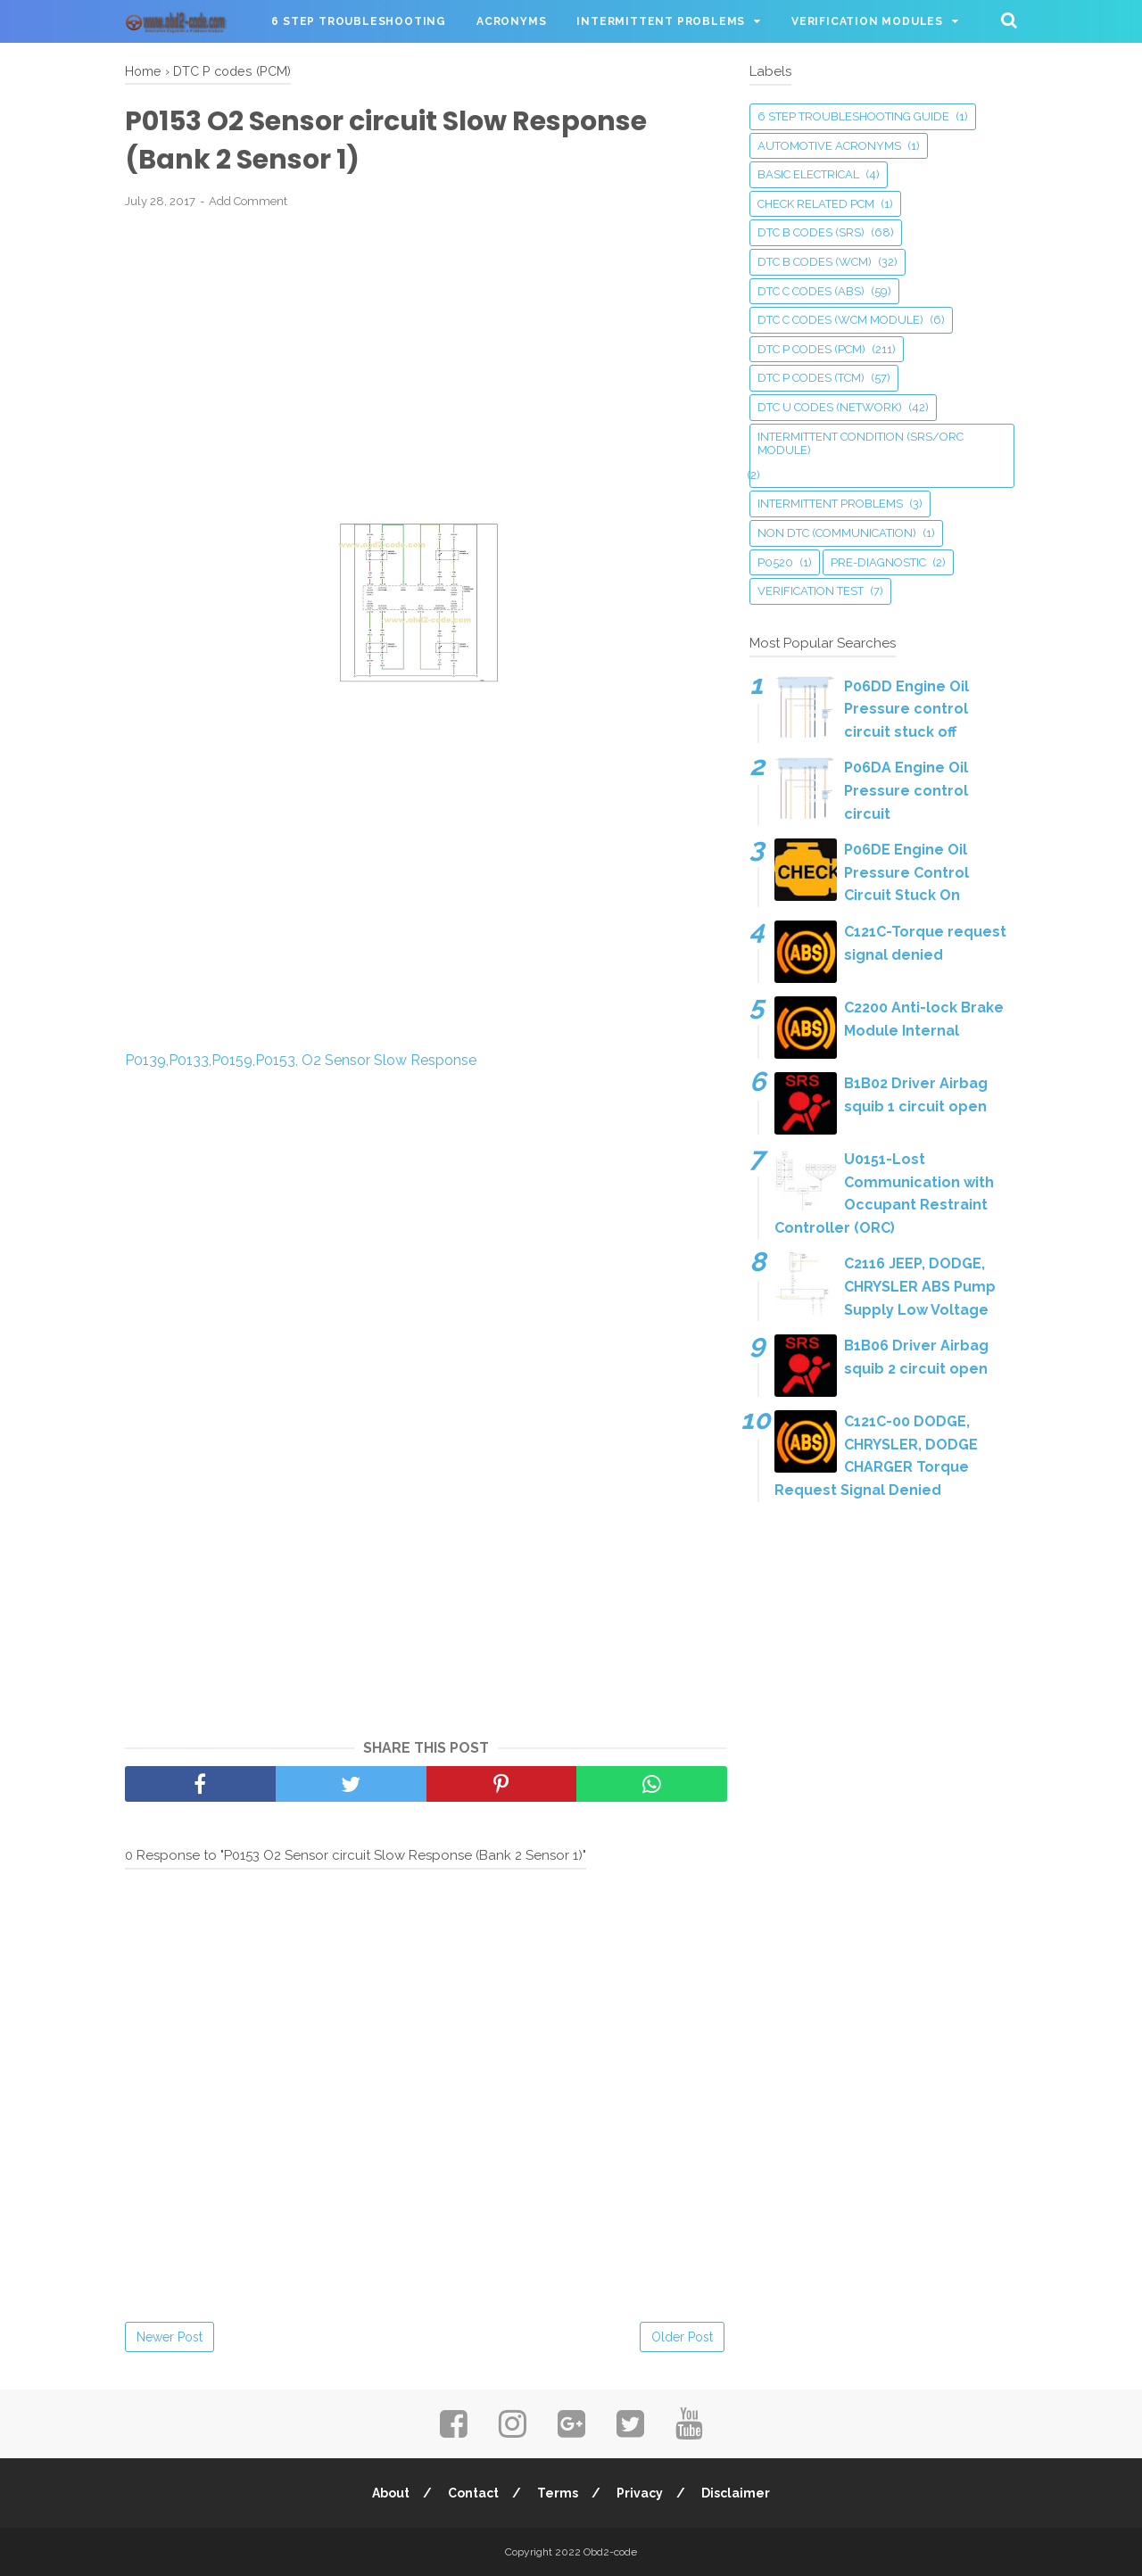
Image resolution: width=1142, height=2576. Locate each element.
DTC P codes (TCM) (811, 377)
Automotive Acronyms (829, 146)
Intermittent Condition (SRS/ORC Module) (860, 444)
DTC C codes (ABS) (811, 291)
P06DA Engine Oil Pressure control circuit (906, 790)
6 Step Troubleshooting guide (853, 116)
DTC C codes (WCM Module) (840, 319)
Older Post (682, 2337)
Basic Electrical (808, 174)
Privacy (640, 2493)
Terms (557, 2493)
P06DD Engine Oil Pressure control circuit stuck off (906, 709)
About (391, 2493)
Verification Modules (867, 21)
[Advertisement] (426, 354)
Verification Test (810, 591)
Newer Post (170, 2337)
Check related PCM (815, 204)
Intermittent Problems (660, 21)
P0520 (775, 562)
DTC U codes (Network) (829, 407)
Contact (473, 2493)
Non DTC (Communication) (836, 533)
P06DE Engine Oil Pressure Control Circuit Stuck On (906, 872)
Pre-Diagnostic (878, 562)
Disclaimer (735, 2493)
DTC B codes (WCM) (814, 261)
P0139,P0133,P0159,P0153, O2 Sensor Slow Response (300, 1060)
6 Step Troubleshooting (358, 21)
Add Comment (248, 201)
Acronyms (511, 21)
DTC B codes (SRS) (811, 232)
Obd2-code (610, 2552)
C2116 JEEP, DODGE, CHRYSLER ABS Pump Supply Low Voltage (920, 1286)
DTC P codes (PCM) (811, 349)
